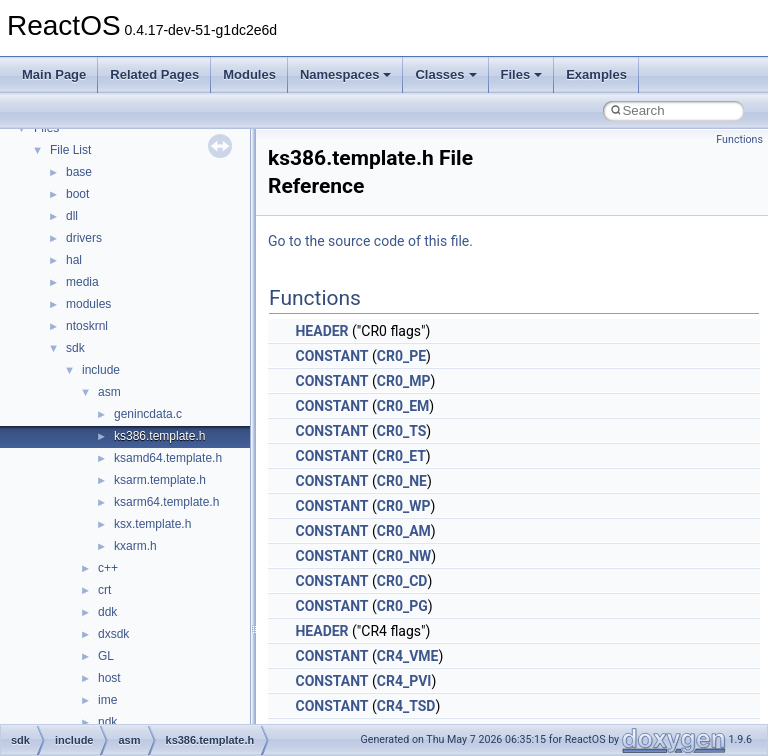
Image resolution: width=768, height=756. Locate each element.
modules (88, 304)
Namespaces (346, 74)
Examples (596, 74)
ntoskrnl (87, 326)
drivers (84, 238)
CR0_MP (404, 381)
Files (522, 74)
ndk (107, 722)
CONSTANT (331, 356)
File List (70, 150)
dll (72, 216)
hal (74, 260)
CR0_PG (402, 606)
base (79, 172)
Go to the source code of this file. (370, 241)
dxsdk (113, 634)
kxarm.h (135, 546)
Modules (249, 74)
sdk (75, 348)
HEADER (321, 331)
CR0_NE (402, 481)
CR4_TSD (406, 706)
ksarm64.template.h (166, 502)
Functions (739, 139)
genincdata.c (148, 414)
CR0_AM (404, 531)
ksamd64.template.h (168, 458)
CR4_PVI (404, 681)
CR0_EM (403, 406)
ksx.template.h (152, 524)
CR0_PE (401, 356)
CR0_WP (404, 506)
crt (104, 590)
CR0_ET (401, 456)
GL (106, 656)
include (101, 370)
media (82, 282)
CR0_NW (404, 556)
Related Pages (154, 74)
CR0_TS (402, 431)
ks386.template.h (159, 436)
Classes (445, 74)
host (109, 678)
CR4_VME (408, 656)
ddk (107, 612)
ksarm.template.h (160, 480)
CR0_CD (402, 581)
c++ (108, 568)
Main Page (54, 74)
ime (107, 700)
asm (109, 392)
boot (77, 194)
